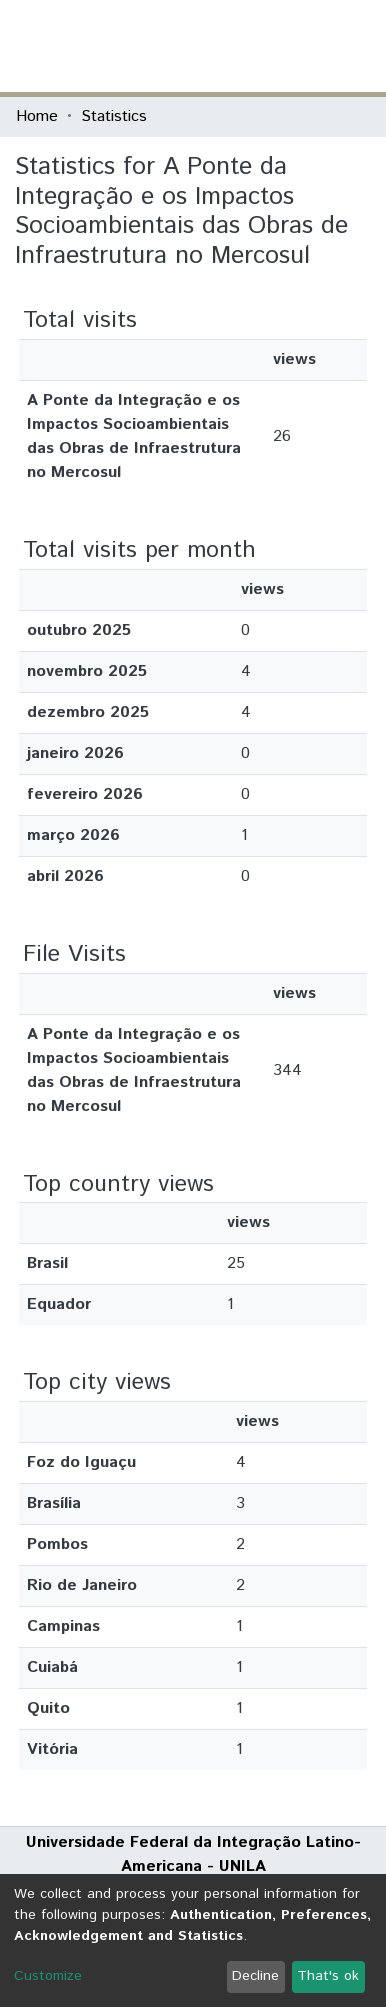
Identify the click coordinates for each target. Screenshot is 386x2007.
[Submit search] (224, 46)
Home (37, 116)
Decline (255, 1976)
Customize (48, 1976)
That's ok (328, 1976)
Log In (295, 45)
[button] (253, 46)
